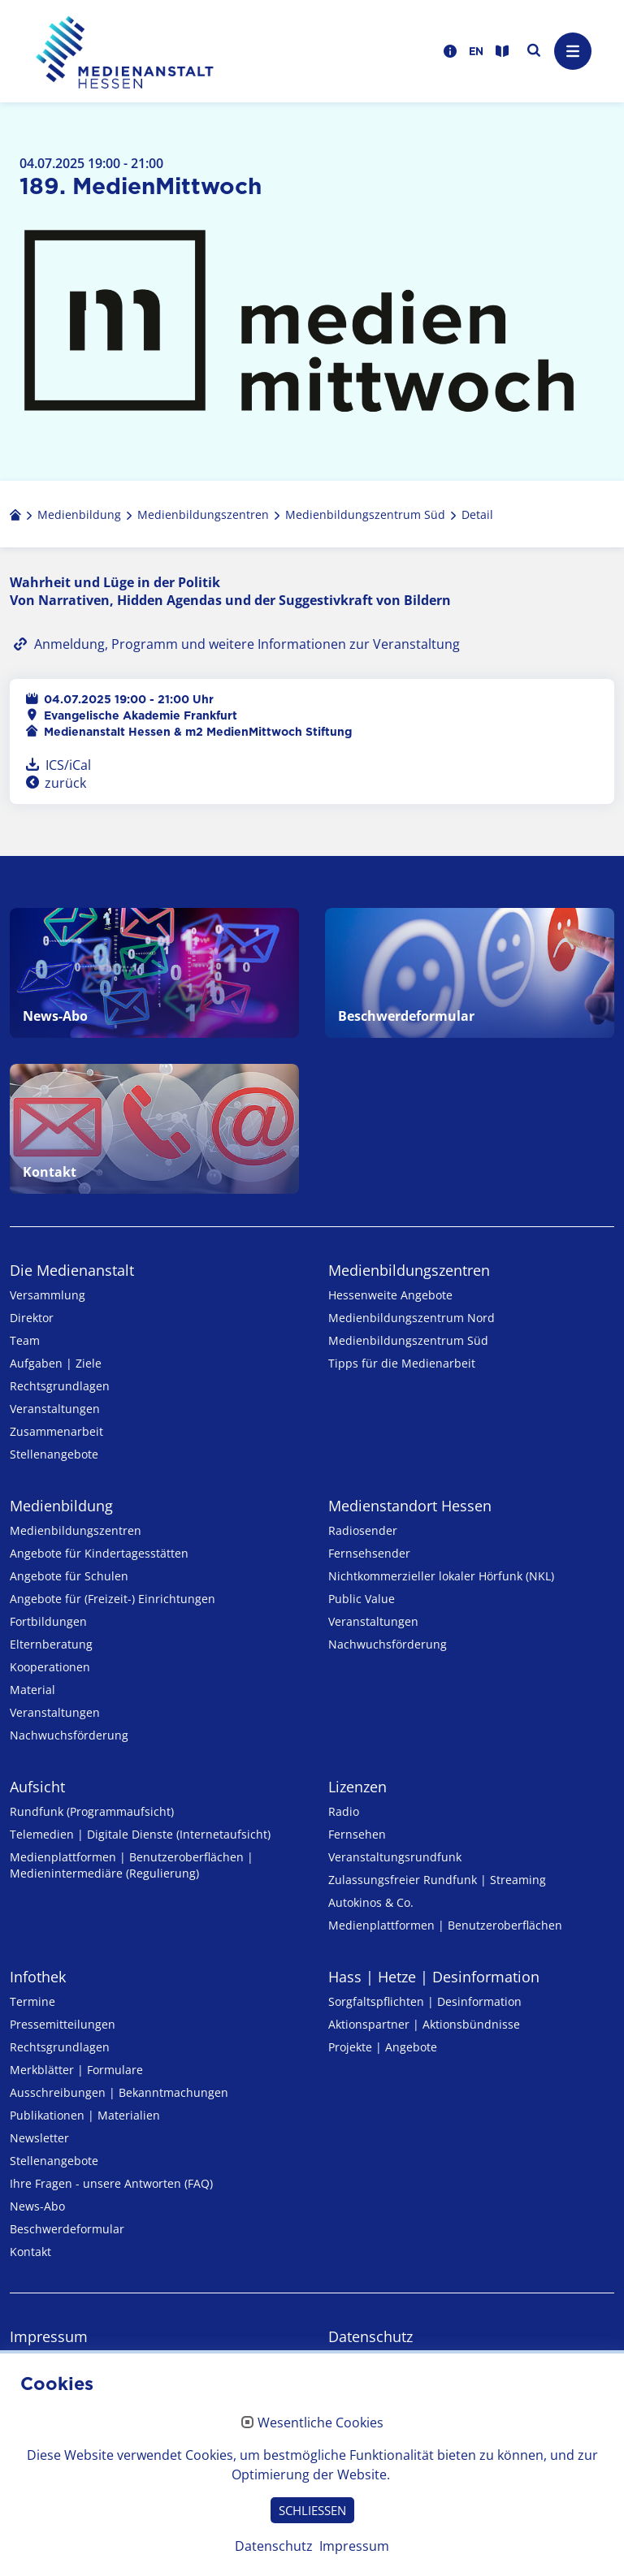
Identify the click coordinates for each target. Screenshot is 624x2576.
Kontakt (30, 2251)
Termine (32, 2001)
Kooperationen (50, 1667)
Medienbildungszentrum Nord (411, 1317)
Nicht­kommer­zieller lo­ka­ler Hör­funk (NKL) (441, 1576)
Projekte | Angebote (382, 2047)
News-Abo (37, 2206)
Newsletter (39, 2138)
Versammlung (47, 1295)
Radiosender (362, 1530)
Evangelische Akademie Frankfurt (140, 715)
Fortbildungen (48, 1621)
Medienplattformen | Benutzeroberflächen (445, 1925)
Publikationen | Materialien (85, 2115)
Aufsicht (37, 1786)
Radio (343, 1811)
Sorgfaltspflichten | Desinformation (425, 2001)
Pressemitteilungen (62, 2024)
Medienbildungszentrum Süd (408, 1340)
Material (32, 1689)
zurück (63, 783)
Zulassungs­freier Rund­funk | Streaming (437, 1879)
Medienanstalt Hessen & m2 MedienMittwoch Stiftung (198, 731)
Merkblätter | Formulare (76, 2069)
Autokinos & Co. (371, 1902)
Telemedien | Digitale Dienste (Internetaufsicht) (140, 1834)
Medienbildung (61, 1505)
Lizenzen (357, 1786)
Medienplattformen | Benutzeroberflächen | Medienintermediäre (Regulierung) (132, 1865)
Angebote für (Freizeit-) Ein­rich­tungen (112, 1598)
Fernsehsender (369, 1553)
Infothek (38, 1976)
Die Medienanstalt (72, 1270)
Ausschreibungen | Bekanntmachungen (119, 2092)
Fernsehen (357, 1834)
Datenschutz (370, 2336)
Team (25, 1340)
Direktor (32, 1317)
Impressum (49, 2336)
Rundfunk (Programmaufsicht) (92, 1811)
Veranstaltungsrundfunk (395, 1857)
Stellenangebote (54, 1454)
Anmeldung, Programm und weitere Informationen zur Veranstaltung (247, 644)
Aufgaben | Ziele (56, 1363)
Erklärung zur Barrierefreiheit (109, 2390)
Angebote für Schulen (69, 1576)
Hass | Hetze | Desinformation (434, 1976)
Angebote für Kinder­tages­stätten (99, 1553)
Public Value (361, 1598)
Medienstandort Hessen (410, 1505)
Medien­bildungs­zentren (409, 1270)
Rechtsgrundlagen (60, 1386)
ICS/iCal (68, 765)
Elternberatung (51, 1644)
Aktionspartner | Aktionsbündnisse (424, 2024)
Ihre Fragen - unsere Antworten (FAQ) (111, 2183)
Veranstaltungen (55, 1408)
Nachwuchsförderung (69, 1735)
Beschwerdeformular (67, 2229)
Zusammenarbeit (56, 1431)
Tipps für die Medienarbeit (401, 1363)
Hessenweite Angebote (390, 1295)
